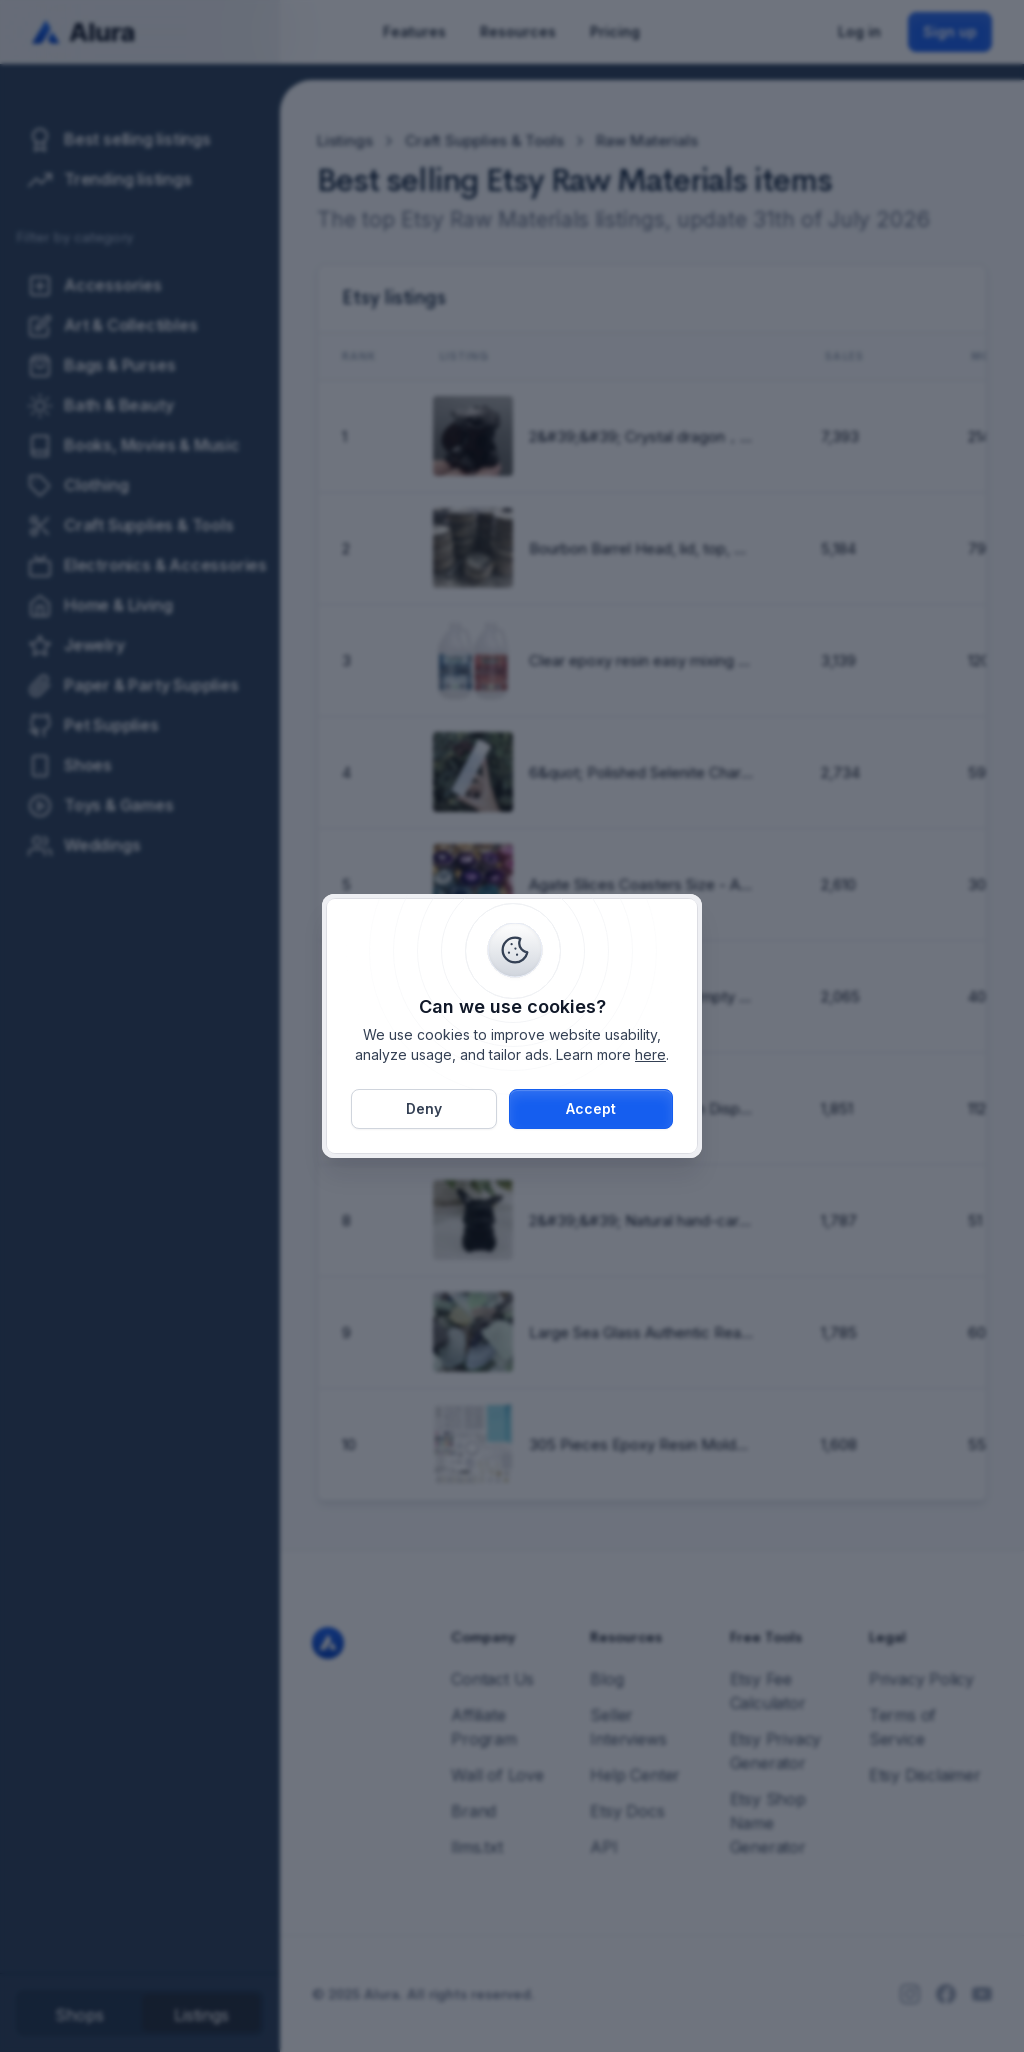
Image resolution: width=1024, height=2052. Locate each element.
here (650, 1054)
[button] (591, 1109)
